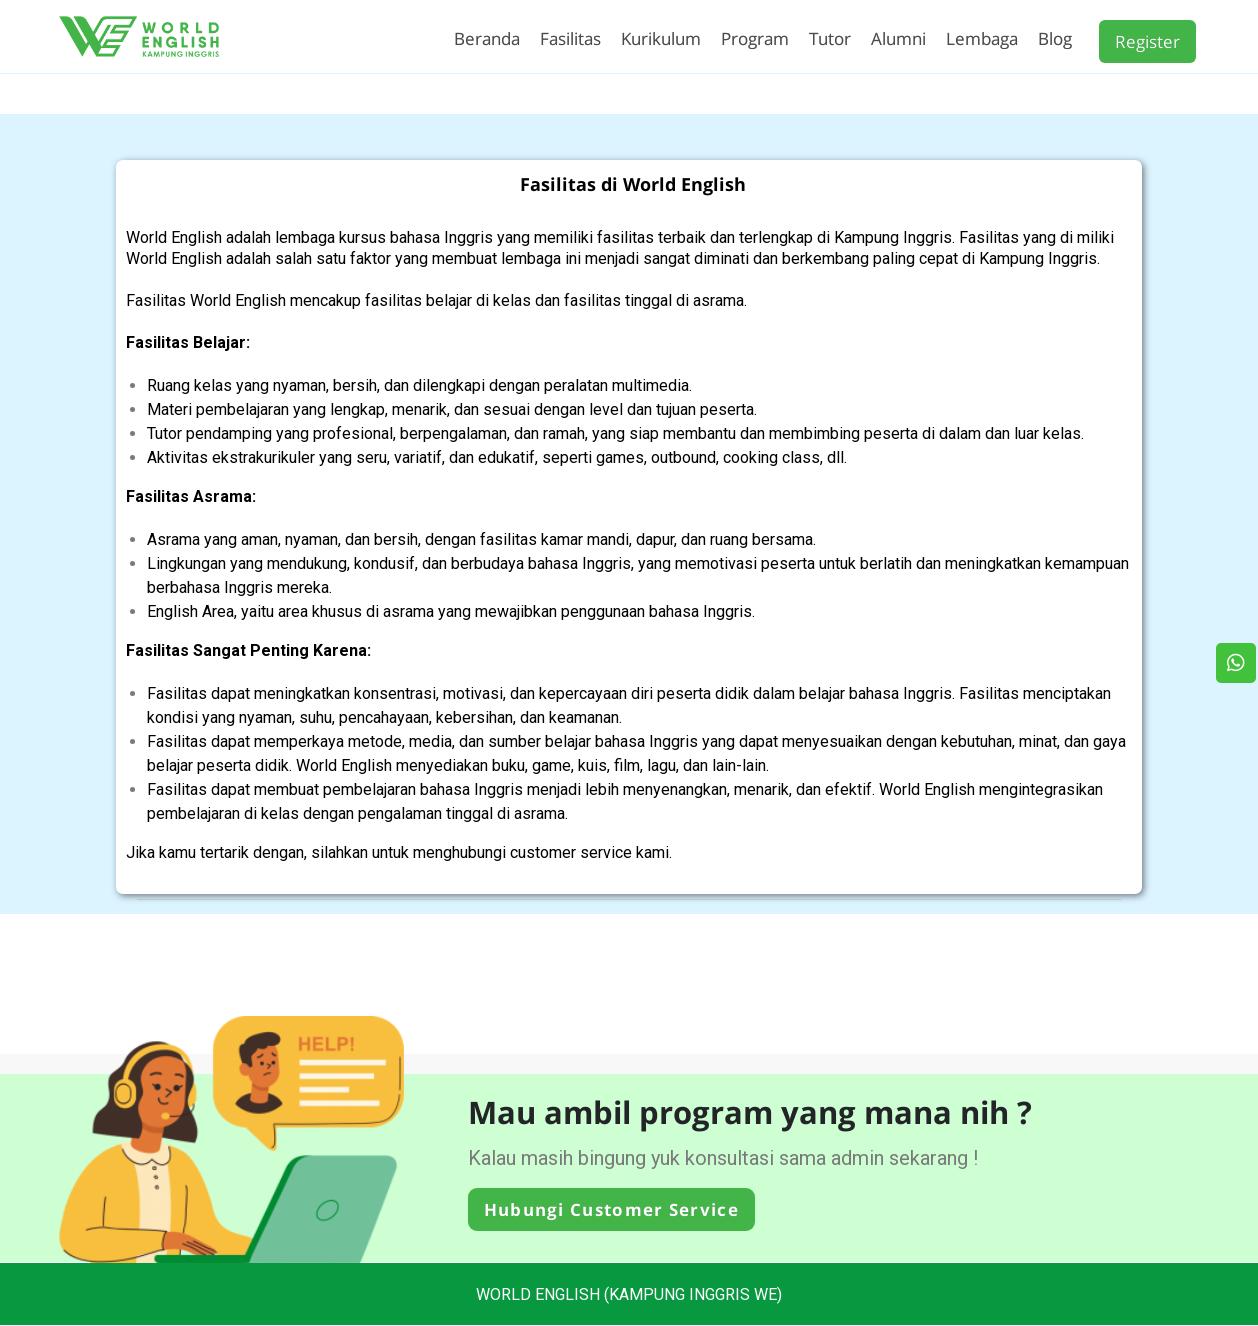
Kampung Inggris (893, 237)
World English (174, 237)
